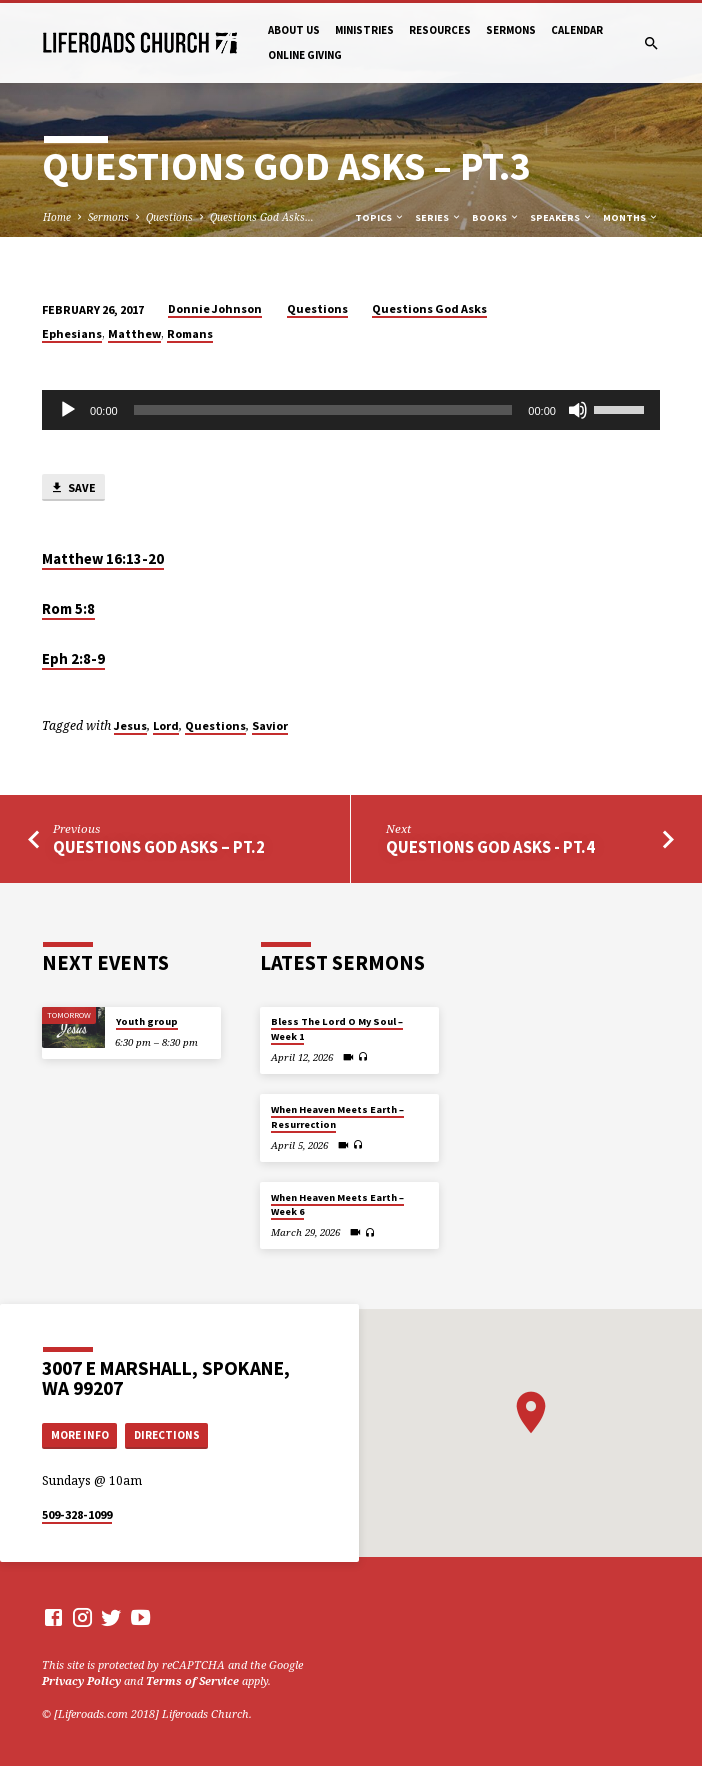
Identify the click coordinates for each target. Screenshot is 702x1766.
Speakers (561, 217)
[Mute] (578, 410)
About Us (294, 30)
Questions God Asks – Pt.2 (159, 847)
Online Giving (305, 55)
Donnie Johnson (215, 308)
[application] (351, 410)
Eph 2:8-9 (73, 659)
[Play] (68, 410)
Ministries (364, 30)
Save (73, 488)
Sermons (511, 30)
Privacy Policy (81, 1680)
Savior (270, 725)
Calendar (577, 30)
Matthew (134, 333)
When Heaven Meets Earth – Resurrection (337, 1116)
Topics (380, 217)
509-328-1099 (77, 1514)
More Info (80, 1435)
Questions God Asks (429, 308)
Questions (169, 217)
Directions (167, 1435)
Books (496, 217)
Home (57, 217)
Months (631, 217)
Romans (190, 333)
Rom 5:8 (68, 609)
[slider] (323, 410)
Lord (166, 725)
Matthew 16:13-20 (103, 559)
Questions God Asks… (262, 217)
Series (438, 217)
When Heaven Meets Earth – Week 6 (337, 1204)
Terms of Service (192, 1680)
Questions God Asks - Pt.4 (490, 847)
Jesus (130, 725)
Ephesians (72, 333)
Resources (440, 30)
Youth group (147, 1021)
